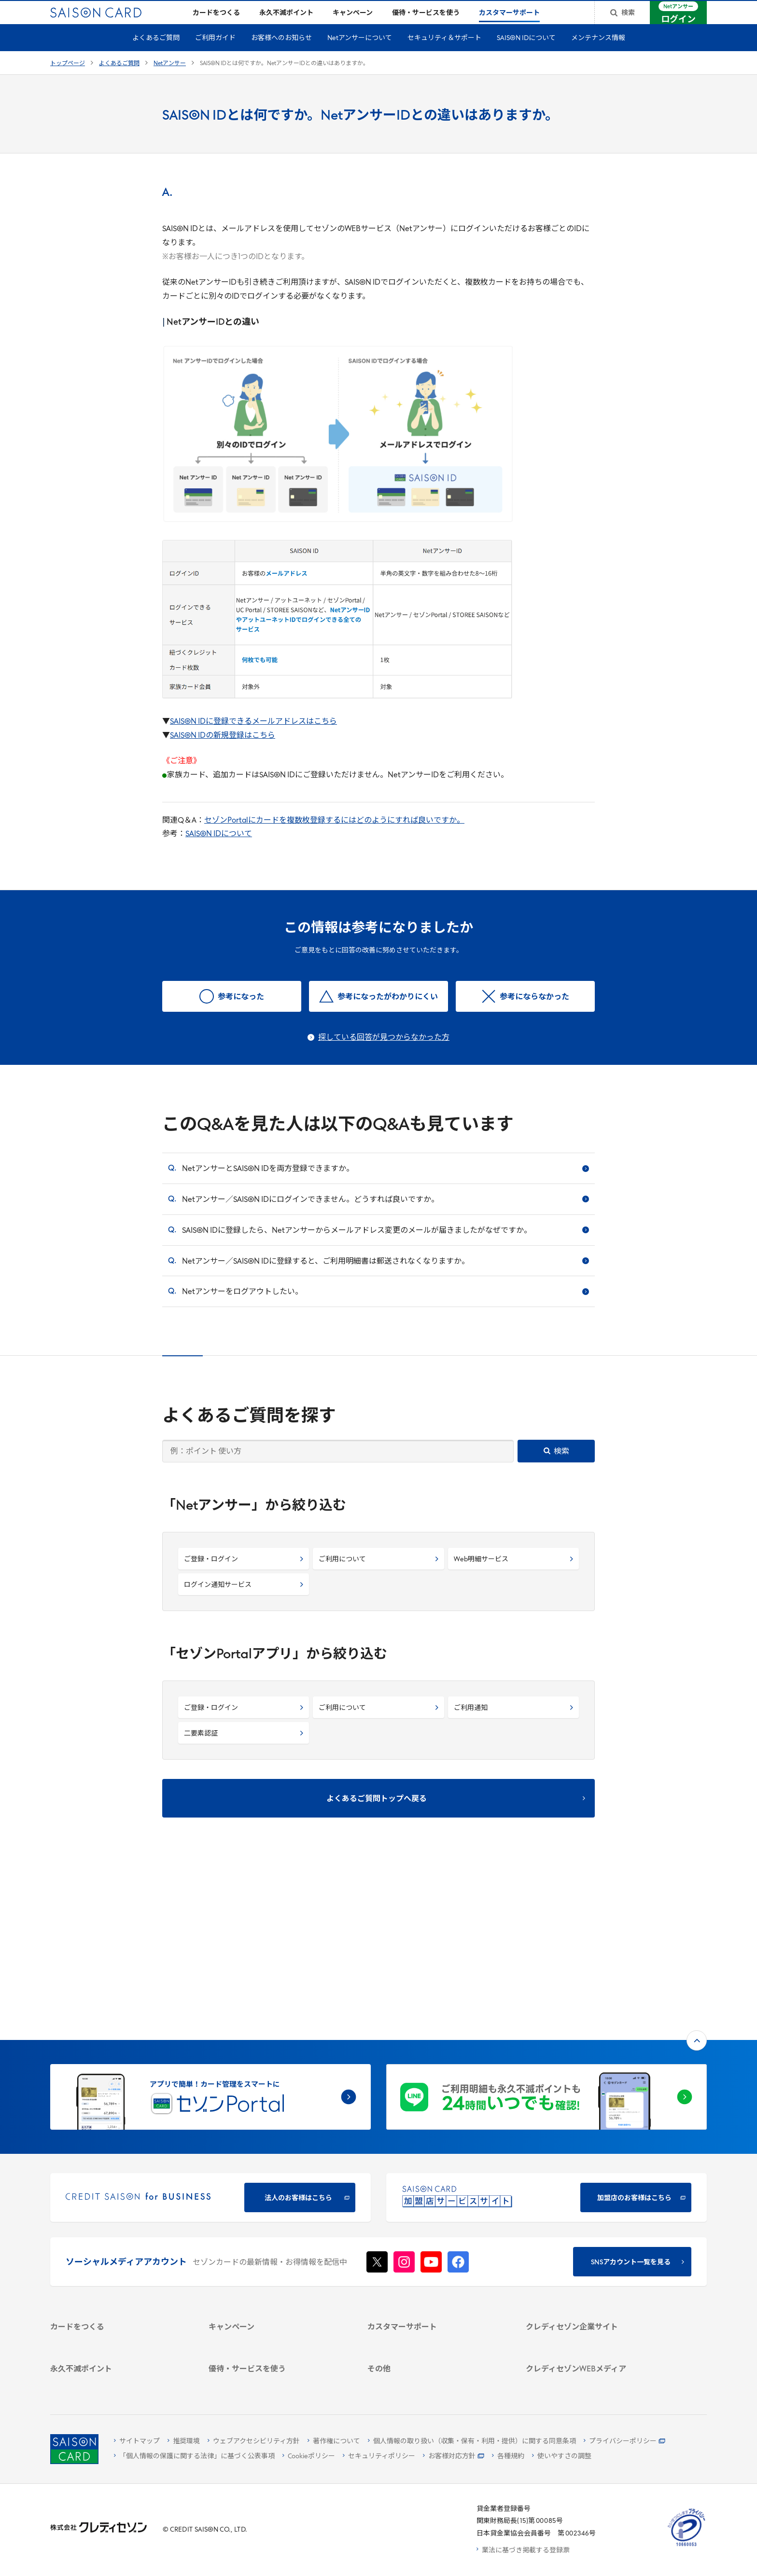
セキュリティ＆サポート (444, 54)
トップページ (67, 79)
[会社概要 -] (593, 2197)
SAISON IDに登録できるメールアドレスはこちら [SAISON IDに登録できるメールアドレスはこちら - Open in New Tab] (253, 737)
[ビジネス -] (593, 2210)
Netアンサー (170, 79)
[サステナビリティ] (593, 2223)
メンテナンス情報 (598, 54)
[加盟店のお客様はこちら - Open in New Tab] (546, 2038)
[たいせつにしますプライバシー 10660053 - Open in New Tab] (686, 2546)
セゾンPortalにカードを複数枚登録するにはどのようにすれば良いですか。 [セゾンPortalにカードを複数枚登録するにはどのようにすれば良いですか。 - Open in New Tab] (334, 836)
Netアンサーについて (359, 54)
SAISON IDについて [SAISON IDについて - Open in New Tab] (218, 850)
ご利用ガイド (215, 54)
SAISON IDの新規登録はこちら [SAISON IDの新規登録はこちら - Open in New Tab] (222, 751)
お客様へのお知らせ (281, 54)
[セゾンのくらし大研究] (593, 2340)
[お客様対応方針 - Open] (453, 2457)
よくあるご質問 (156, 54)
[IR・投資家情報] (593, 2235)
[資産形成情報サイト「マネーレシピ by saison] (593, 2323)
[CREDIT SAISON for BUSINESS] (210, 2038)
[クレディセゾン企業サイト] (593, 2185)
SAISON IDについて (526, 54)
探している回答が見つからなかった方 (383, 1053)
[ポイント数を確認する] (118, 2380)
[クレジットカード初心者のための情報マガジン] (593, 2300)
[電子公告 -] (593, 2248)
